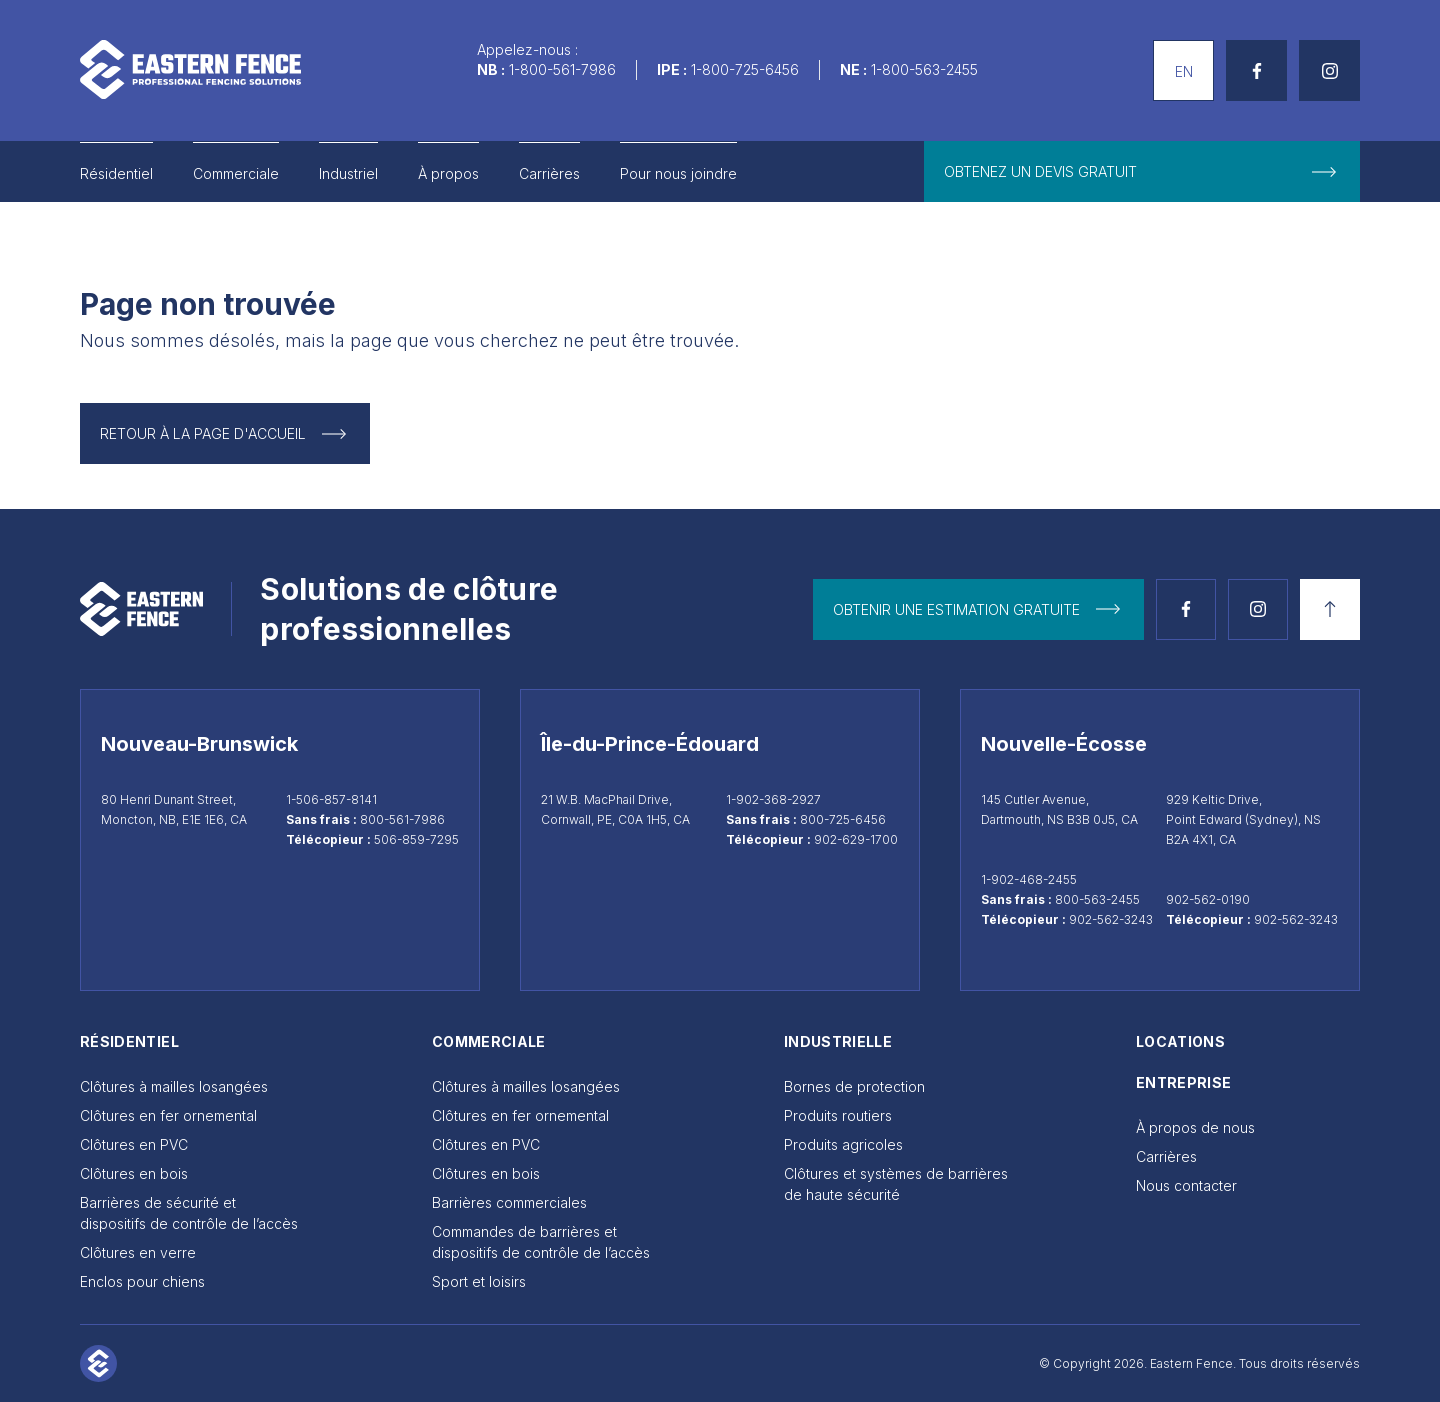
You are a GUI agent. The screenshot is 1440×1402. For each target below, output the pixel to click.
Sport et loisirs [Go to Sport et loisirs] (479, 1281)
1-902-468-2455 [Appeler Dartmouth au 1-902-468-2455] (1029, 879)
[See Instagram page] (1329, 70)
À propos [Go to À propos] (448, 173)
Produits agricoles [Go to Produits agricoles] (843, 1144)
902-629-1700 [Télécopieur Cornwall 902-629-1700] (856, 839)
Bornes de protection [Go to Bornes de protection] (854, 1086)
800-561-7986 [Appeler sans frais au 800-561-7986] (402, 819)
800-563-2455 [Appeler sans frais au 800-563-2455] (1097, 899)
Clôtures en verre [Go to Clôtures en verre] (138, 1252)
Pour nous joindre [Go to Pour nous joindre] (678, 173)
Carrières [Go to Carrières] (549, 173)
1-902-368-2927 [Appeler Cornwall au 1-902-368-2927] (773, 799)
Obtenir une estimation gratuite (956, 609)
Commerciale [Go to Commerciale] (236, 173)
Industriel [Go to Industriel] (348, 173)
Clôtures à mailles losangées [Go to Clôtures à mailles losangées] (174, 1086)
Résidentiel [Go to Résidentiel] (116, 173)
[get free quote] (1142, 171)
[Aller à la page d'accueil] (190, 69)
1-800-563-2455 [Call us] (924, 69)
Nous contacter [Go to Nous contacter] (1186, 1185)
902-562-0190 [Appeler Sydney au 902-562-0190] (1208, 899)
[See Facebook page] (1256, 70)
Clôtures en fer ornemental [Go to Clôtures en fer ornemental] (168, 1115)
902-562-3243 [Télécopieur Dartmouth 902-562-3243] (1111, 919)
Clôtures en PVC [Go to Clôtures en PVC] (134, 1144)
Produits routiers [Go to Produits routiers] (838, 1115)
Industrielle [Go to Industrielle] (838, 1041)
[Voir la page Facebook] (1186, 609)
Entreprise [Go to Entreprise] (1184, 1082)
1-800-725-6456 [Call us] (745, 69)
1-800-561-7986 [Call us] (562, 69)
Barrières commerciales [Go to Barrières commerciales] (509, 1202)
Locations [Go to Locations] (1180, 1041)
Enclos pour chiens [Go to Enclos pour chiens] (142, 1281)
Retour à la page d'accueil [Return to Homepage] (203, 433)
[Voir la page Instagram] (1258, 609)
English (1176, 50)
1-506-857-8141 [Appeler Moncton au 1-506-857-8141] (331, 799)
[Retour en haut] (1330, 609)
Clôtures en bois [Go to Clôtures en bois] (134, 1173)
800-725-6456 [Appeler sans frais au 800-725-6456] (843, 819)
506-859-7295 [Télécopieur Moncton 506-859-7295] (416, 839)
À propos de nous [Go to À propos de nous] (1195, 1127)
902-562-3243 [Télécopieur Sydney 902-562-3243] (1296, 919)
